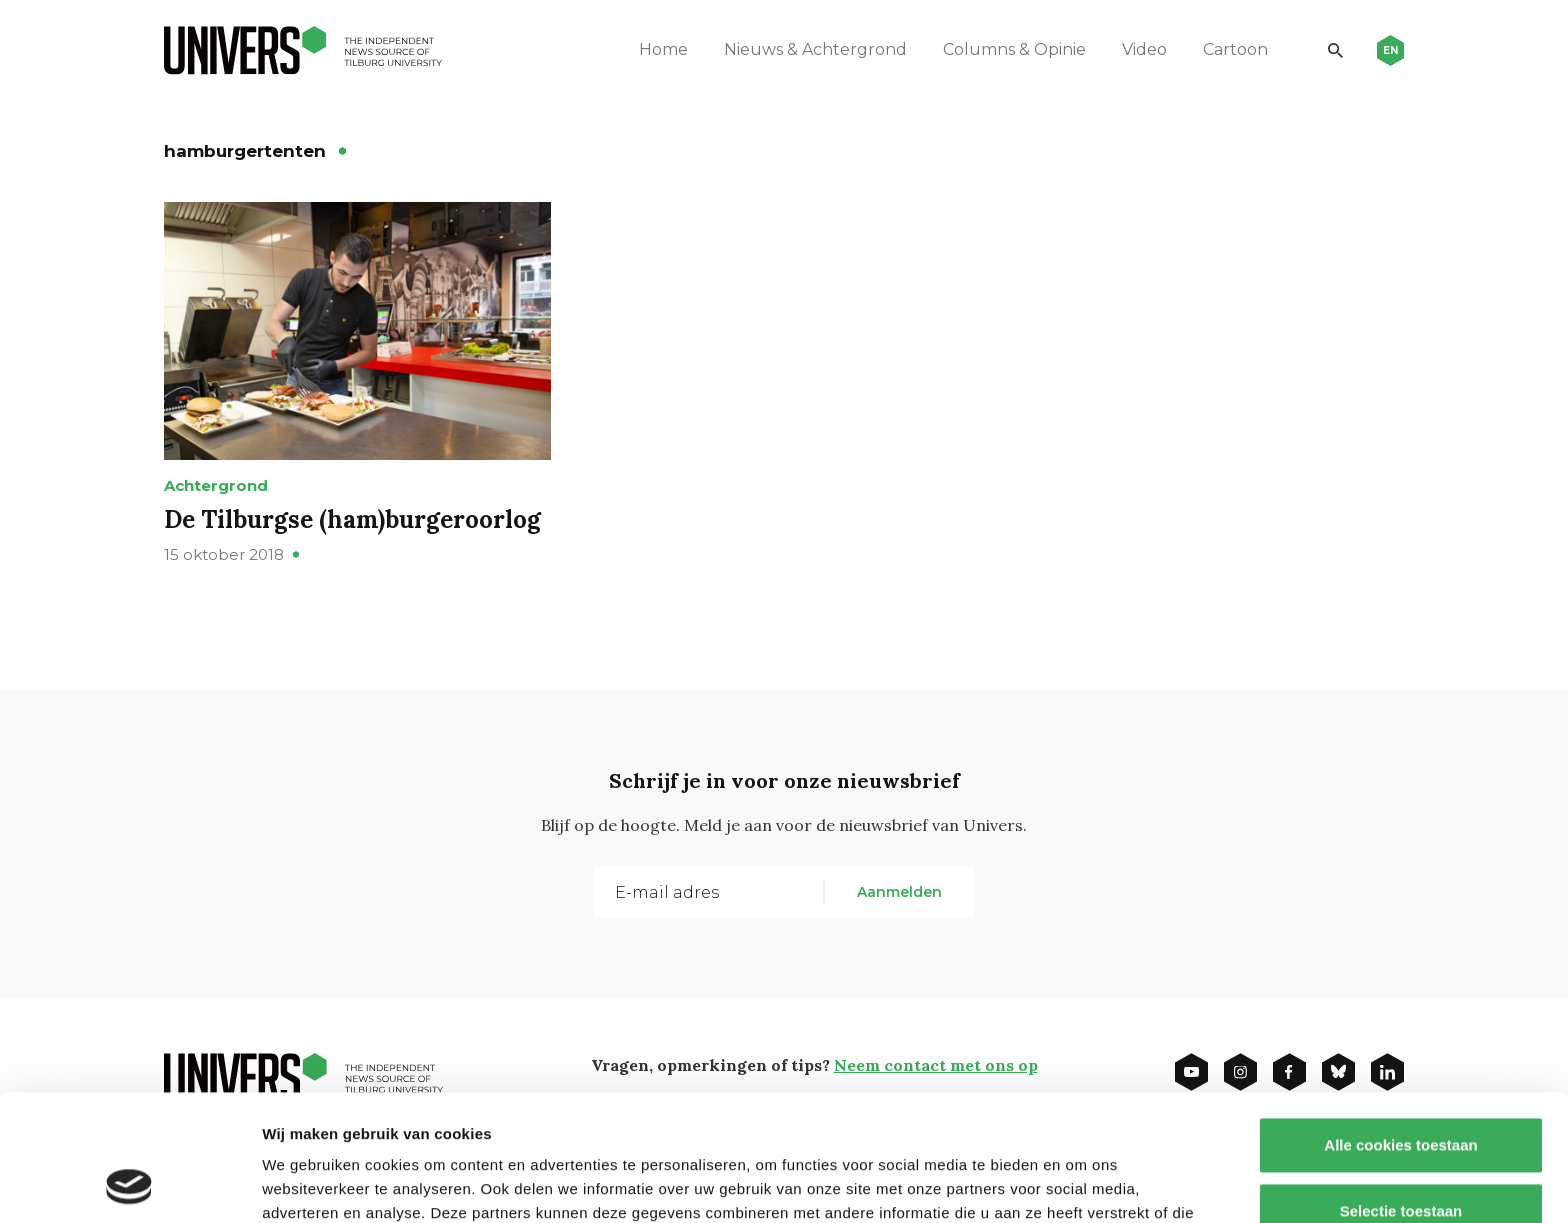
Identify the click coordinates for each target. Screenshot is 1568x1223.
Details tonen (1080, 1183)
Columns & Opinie (1014, 49)
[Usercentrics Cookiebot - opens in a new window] (129, 1184)
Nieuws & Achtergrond (815, 49)
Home (663, 49)
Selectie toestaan (1401, 1092)
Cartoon (1235, 49)
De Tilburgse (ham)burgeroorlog (352, 519)
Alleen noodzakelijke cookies (1401, 1157)
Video (1144, 49)
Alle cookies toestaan (1400, 1026)
